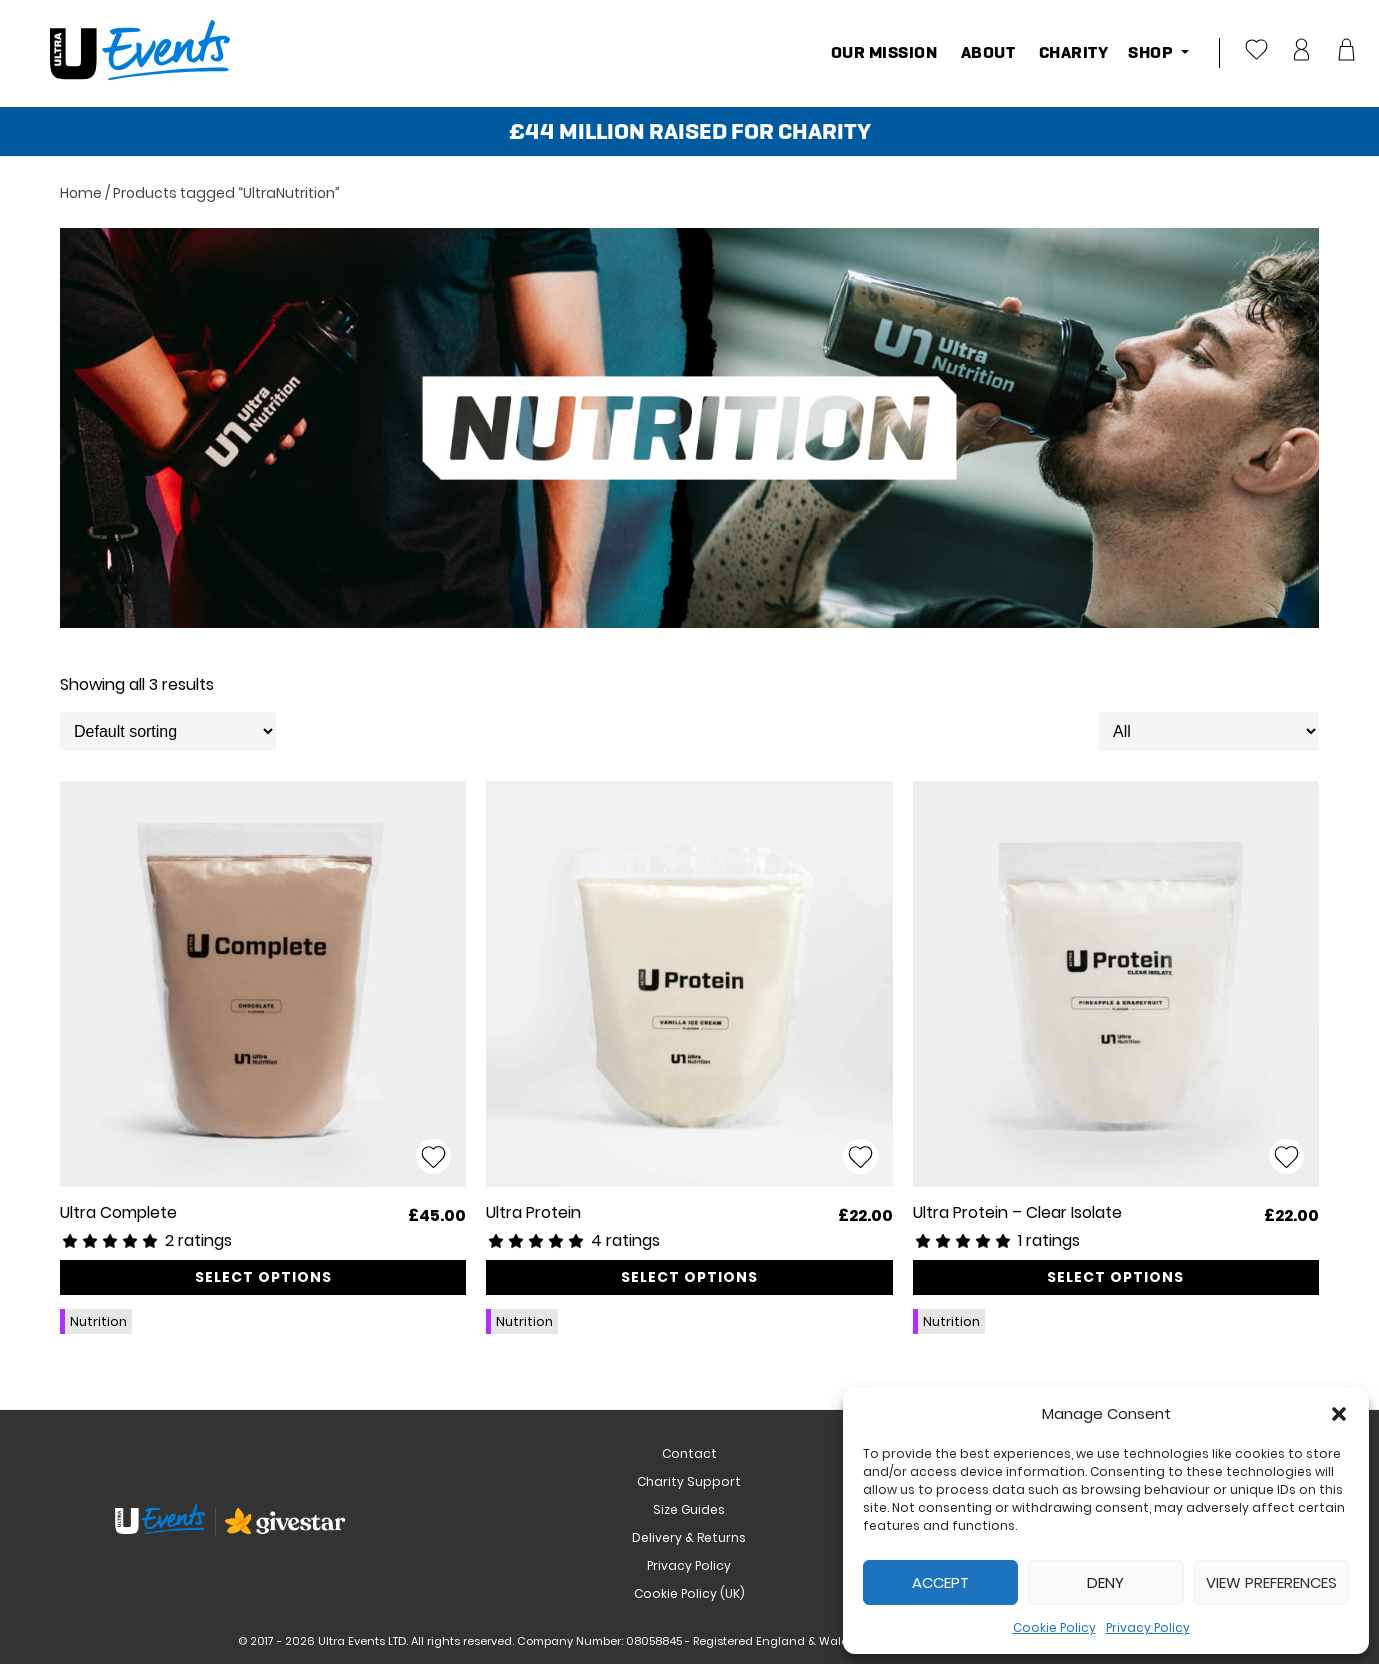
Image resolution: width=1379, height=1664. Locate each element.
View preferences (1271, 1582)
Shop (1152, 52)
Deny (1105, 1582)
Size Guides (689, 1509)
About (986, 52)
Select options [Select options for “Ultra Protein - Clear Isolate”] (1115, 1277)
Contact (689, 1453)
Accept (940, 1582)
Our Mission (884, 52)
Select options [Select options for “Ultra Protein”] (689, 1277)
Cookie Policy (1054, 1627)
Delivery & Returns (689, 1537)
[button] (1339, 1414)
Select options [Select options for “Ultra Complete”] (263, 1277)
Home (81, 193)
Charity (1071, 52)
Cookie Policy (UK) (689, 1593)
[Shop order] (168, 731)
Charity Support (689, 1481)
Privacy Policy (1148, 1627)
